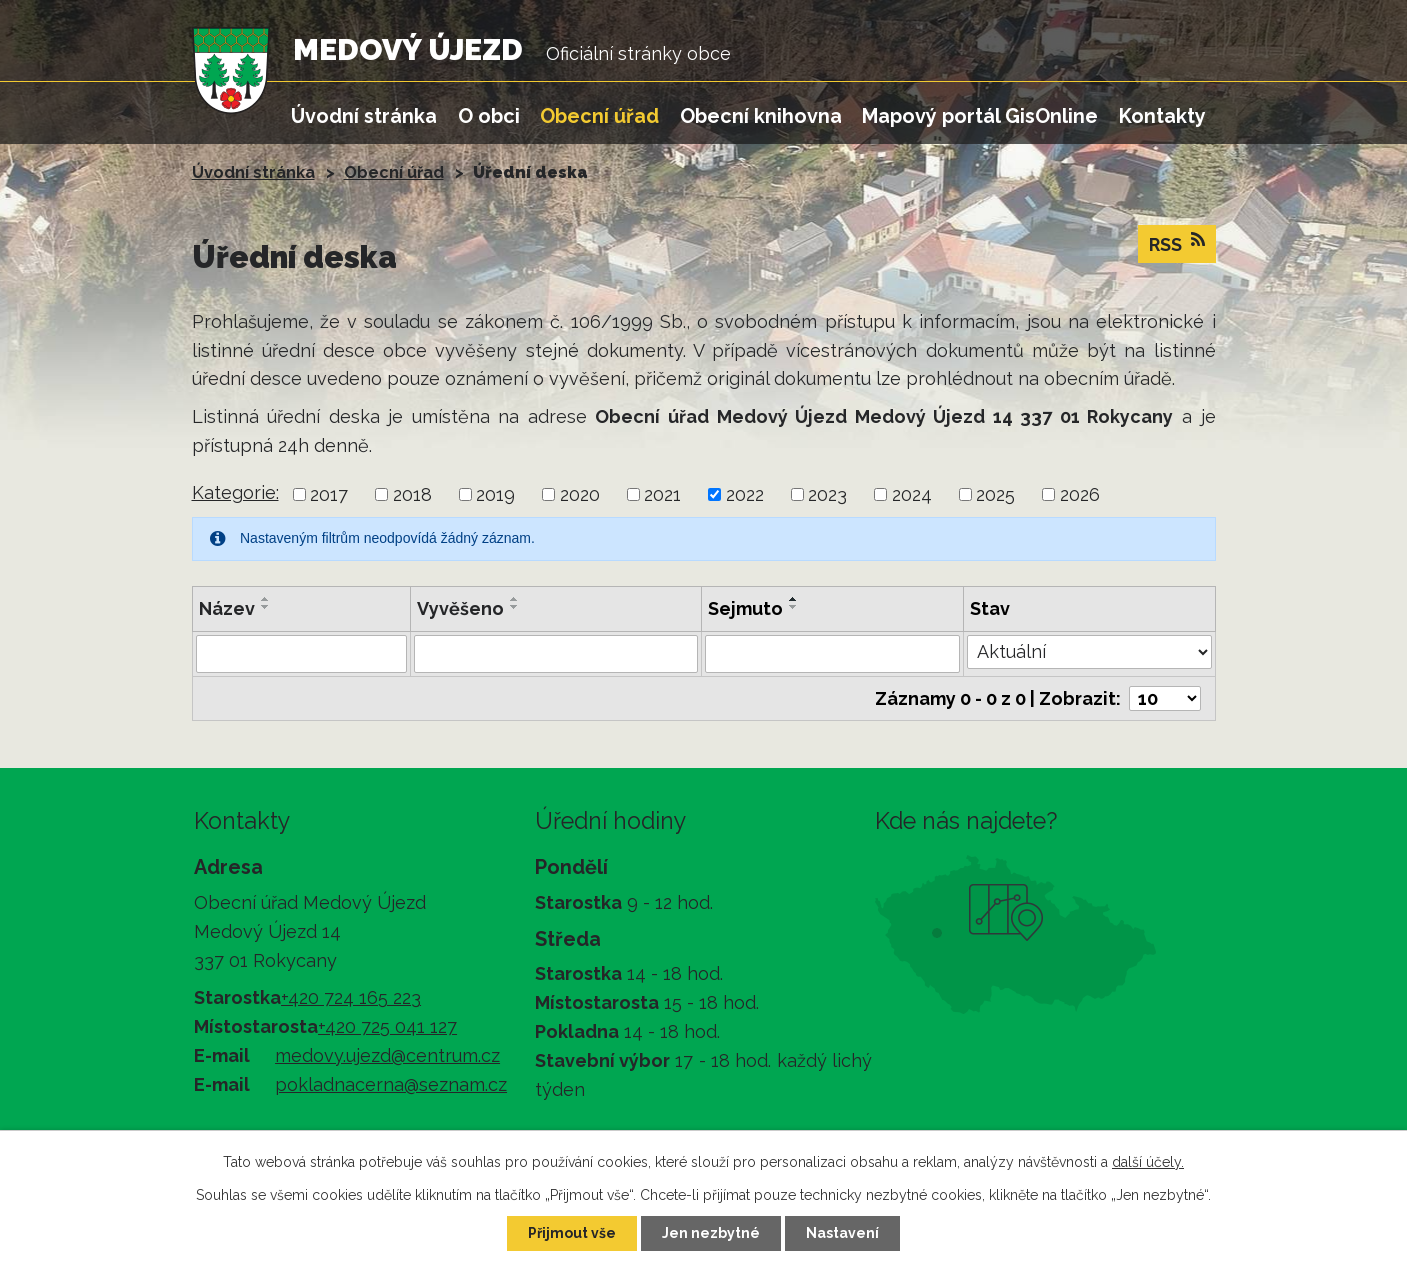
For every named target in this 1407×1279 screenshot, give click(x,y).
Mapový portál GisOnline (980, 116)
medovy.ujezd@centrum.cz (387, 1055)
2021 (662, 494)
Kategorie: (235, 492)
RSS (1177, 243)
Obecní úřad (599, 116)
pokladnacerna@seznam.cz (391, 1084)
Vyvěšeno (460, 608)
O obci (489, 116)
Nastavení (842, 1233)
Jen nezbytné (711, 1233)
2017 (329, 494)
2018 (412, 494)
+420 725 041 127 (387, 1026)
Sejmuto (745, 608)
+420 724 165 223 (351, 997)
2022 (745, 494)
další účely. (1148, 1162)
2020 (580, 494)
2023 (827, 494)
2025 (995, 494)
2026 (1080, 494)
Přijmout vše (572, 1233)
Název (227, 608)
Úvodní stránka (364, 116)
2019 (495, 494)
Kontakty (1162, 116)
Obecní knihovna (761, 116)
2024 (912, 494)
